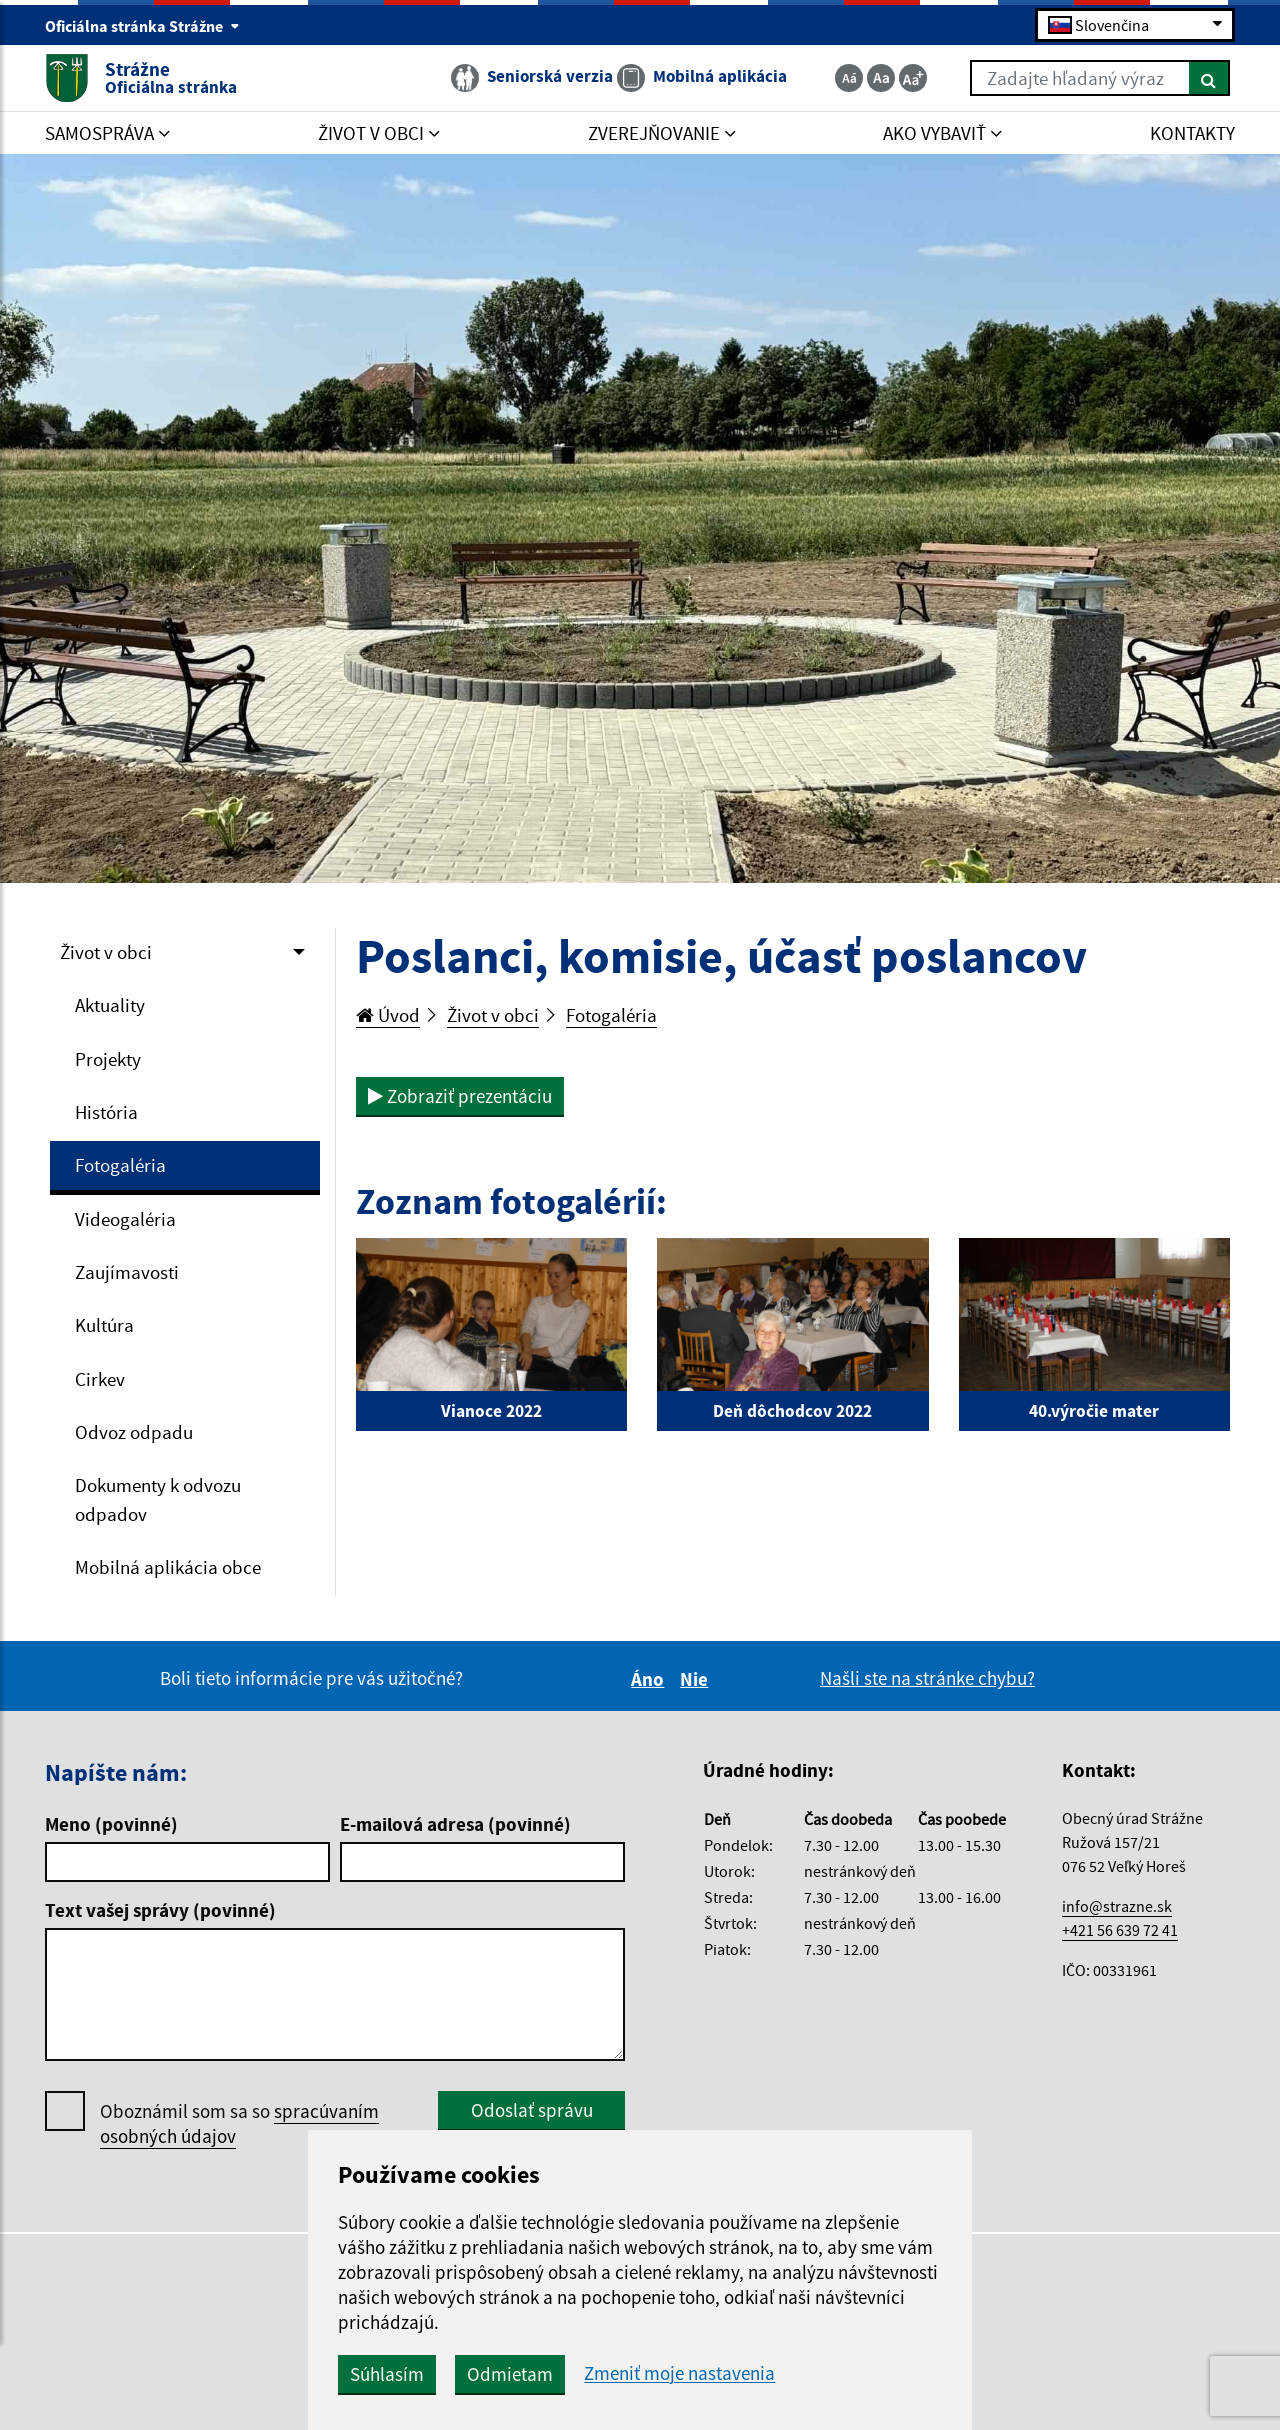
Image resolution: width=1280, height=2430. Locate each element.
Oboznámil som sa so (239, 2126)
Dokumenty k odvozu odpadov (158, 1501)
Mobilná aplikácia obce (168, 1569)
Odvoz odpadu (134, 1434)
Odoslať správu (532, 2112)
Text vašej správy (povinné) (160, 1912)
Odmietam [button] (522, 2374)
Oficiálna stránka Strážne (142, 26)
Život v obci (106, 952)
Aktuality (110, 1006)
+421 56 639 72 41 (1120, 1932)
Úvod (388, 1015)
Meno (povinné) (111, 1826)
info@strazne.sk (1117, 1908)
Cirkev (100, 1380)
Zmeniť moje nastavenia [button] (691, 2373)
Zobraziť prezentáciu (460, 1096)
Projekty (108, 1059)
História (106, 1113)
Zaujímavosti (127, 1273)
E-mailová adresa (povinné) (455, 1826)
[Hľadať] (1209, 78)
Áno (650, 1682)
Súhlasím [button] (399, 2374)
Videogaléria (125, 1220)
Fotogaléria (120, 1166)
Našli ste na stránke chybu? (927, 1681)
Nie (697, 1682)
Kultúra (104, 1327)
